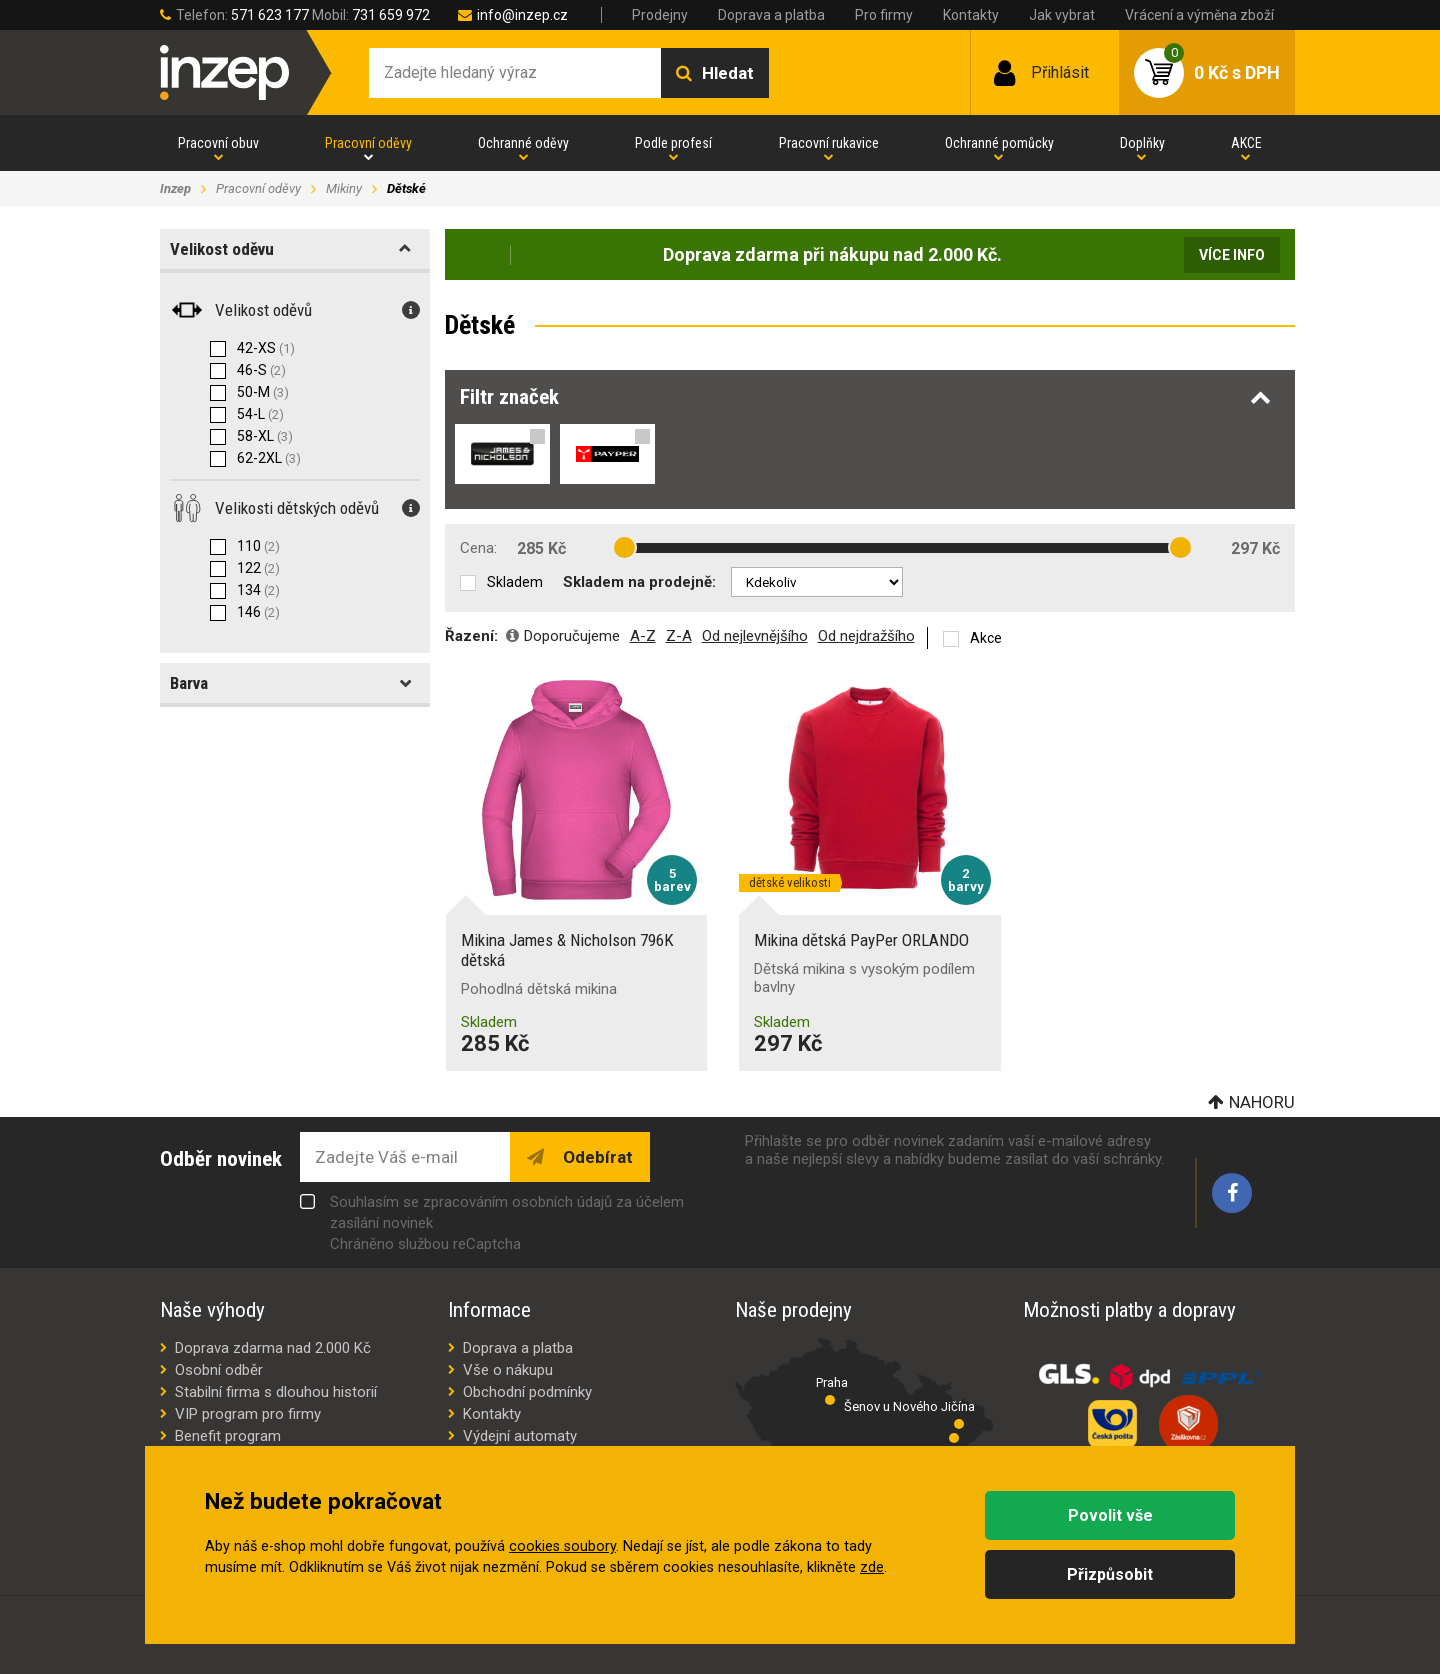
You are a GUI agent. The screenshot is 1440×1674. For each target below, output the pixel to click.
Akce (986, 638)
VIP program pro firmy (248, 1414)
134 (258, 590)
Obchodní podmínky (527, 1392)
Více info (1232, 255)
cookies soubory (562, 1546)
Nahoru (1262, 1102)
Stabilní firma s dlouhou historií (276, 1392)
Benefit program (228, 1436)
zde (872, 1567)
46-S (261, 370)
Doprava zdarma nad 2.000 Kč (273, 1348)
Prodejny (660, 15)
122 (258, 568)
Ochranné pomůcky (999, 143)
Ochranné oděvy (523, 143)
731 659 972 (391, 15)
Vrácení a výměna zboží (1199, 15)
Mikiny (344, 188)
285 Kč (541, 548)
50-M (263, 392)
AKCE (1246, 143)
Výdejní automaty (520, 1436)
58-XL (265, 436)
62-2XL (269, 458)
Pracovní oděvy (368, 143)
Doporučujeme (572, 636)
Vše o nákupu (508, 1370)
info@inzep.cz (522, 15)
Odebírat (596, 1157)
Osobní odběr (219, 1370)
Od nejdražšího (866, 636)
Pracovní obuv (218, 143)
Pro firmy (884, 15)
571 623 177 (270, 15)
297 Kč (1255, 548)
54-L (260, 414)
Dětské (406, 188)
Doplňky (1142, 143)
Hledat (728, 73)
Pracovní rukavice (829, 143)
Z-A (679, 636)
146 (258, 612)
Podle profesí (673, 143)
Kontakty (971, 15)
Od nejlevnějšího (755, 636)
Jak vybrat (1062, 15)
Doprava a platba (771, 15)
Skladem (515, 582)
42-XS (266, 348)
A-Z (643, 636)
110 (258, 546)
